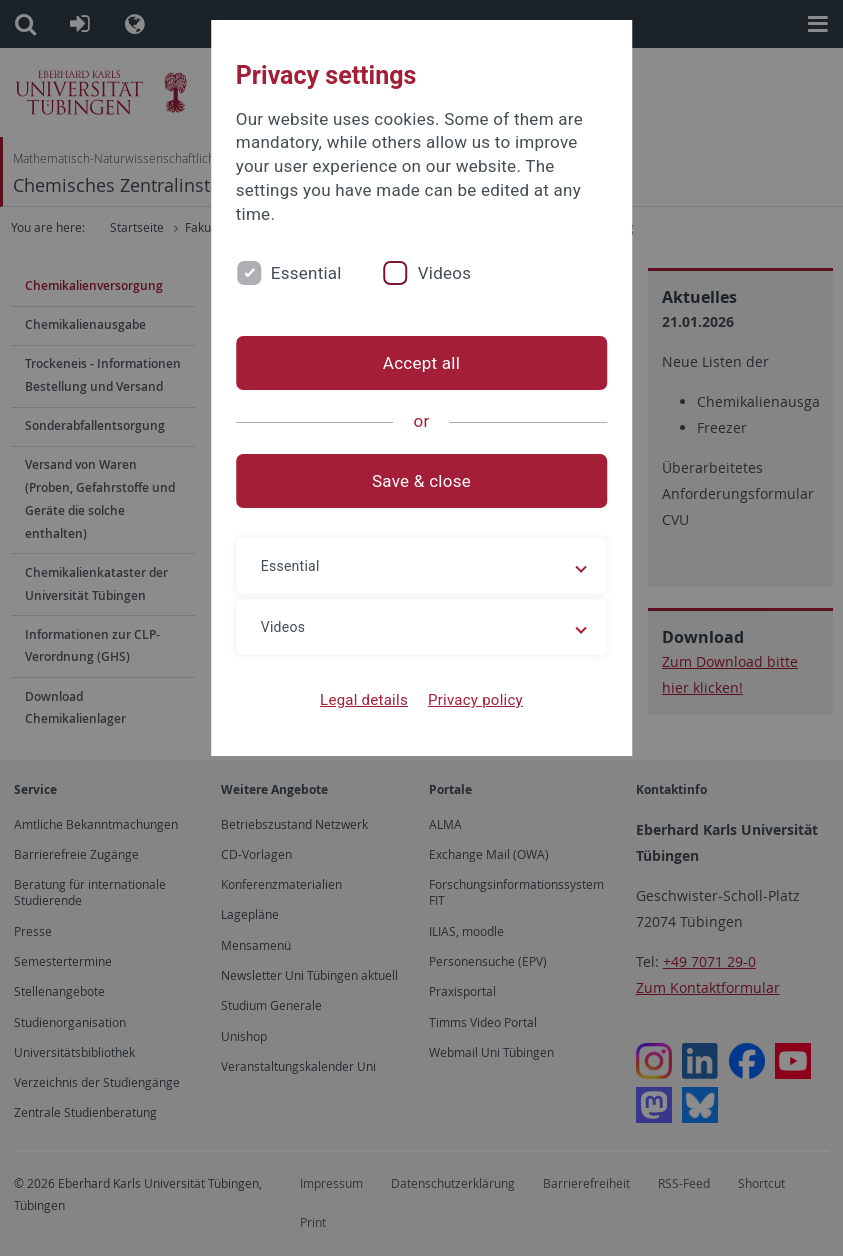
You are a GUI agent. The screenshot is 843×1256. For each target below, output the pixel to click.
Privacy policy (475, 700)
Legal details (364, 700)
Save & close (421, 481)
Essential (306, 273)
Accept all (421, 363)
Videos (445, 273)
